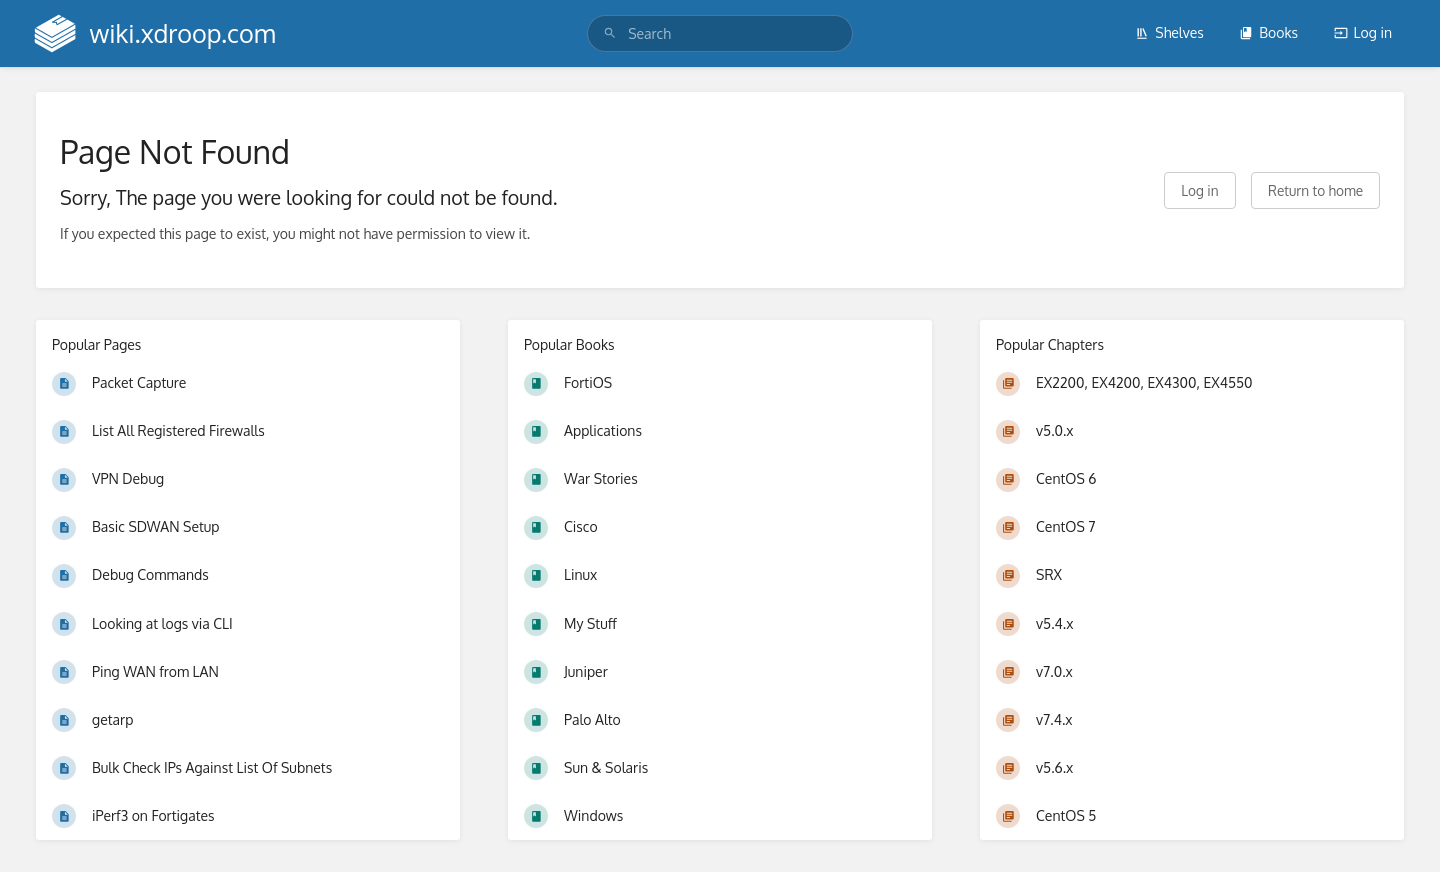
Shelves (1169, 32)
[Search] (610, 33)
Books (1268, 32)
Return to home (1315, 190)
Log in (1363, 32)
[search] (720, 33)
